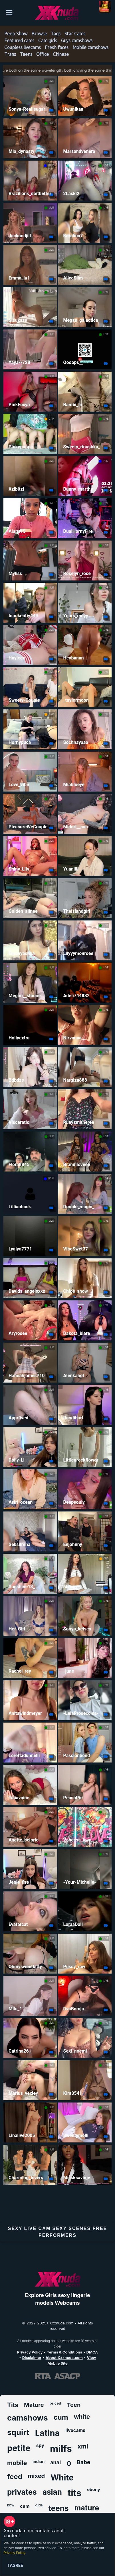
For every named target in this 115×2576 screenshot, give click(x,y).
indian (39, 2461)
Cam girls (47, 40)
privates (22, 2492)
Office (42, 54)
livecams (75, 2430)
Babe (83, 2462)
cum (61, 2417)
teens (59, 2508)
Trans (10, 54)
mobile (17, 2462)
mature (86, 2508)
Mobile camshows (90, 47)
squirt (18, 2432)
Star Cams (74, 33)
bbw (10, 2505)
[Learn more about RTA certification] (43, 2376)
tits (74, 2493)
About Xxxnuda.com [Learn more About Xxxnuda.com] (64, 2357)
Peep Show (15, 33)
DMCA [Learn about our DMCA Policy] (92, 2352)
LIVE (51, 81)
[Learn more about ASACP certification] (67, 2376)
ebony (93, 2489)
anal (55, 2462)
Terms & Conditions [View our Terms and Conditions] (64, 2352)
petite (19, 2448)
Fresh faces (56, 47)
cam (24, 2506)
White (62, 2477)
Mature (34, 2404)
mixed (36, 2475)
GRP (51, 418)
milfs (61, 2448)
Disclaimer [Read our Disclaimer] (31, 2357)
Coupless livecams (22, 47)
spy (40, 2445)
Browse (39, 33)
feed (14, 2476)
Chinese (61, 54)
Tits (12, 2405)
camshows (27, 2418)
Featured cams (19, 40)
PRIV (51, 165)
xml (83, 2446)
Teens (26, 54)
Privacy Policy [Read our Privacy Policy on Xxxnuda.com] (30, 2352)
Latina (47, 2433)
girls (39, 2505)
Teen (73, 2404)
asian (52, 2492)
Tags (55, 33)
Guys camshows (76, 40)
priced (55, 2403)
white (82, 2416)
